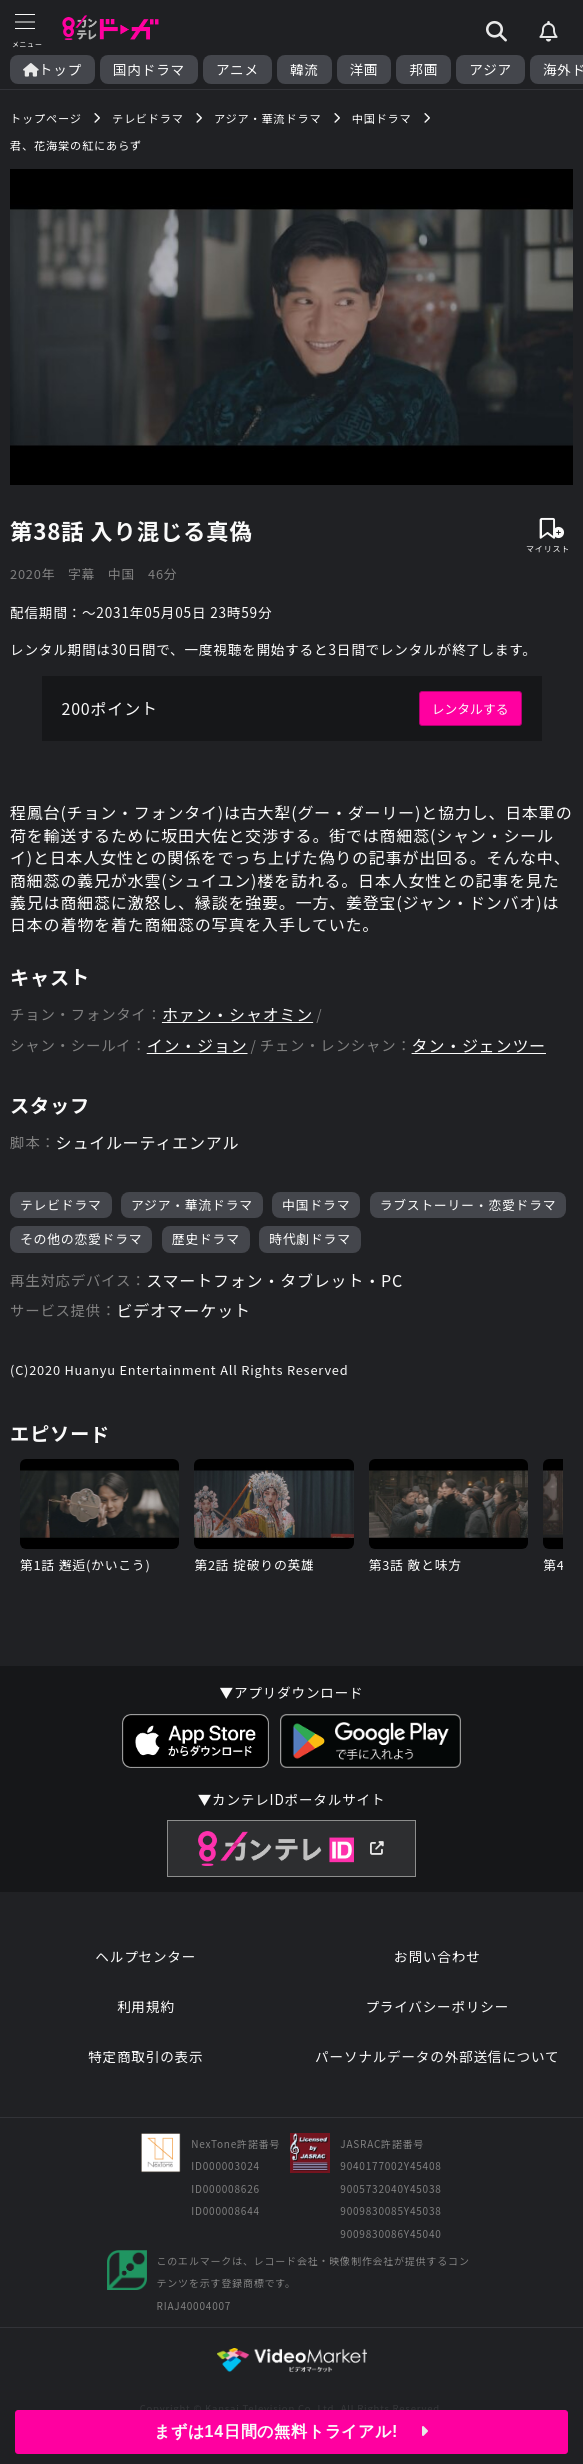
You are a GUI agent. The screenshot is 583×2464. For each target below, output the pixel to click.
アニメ (237, 69)
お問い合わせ (437, 1956)
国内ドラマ (149, 69)
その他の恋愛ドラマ (81, 1238)
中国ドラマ (316, 1204)
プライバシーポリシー (437, 2006)
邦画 (423, 69)
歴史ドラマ (206, 1238)
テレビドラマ (61, 1204)
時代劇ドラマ (310, 1238)
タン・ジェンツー (479, 1045)
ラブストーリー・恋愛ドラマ (468, 1204)
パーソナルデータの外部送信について (437, 2056)
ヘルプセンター (145, 1956)
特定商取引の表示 (145, 2056)
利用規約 (146, 2006)
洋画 (364, 69)
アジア (490, 69)
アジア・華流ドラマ (192, 1204)
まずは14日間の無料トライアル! (291, 2431)
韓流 (304, 69)
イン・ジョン (197, 1045)
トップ (52, 69)
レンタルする (470, 708)
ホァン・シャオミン (237, 1014)
